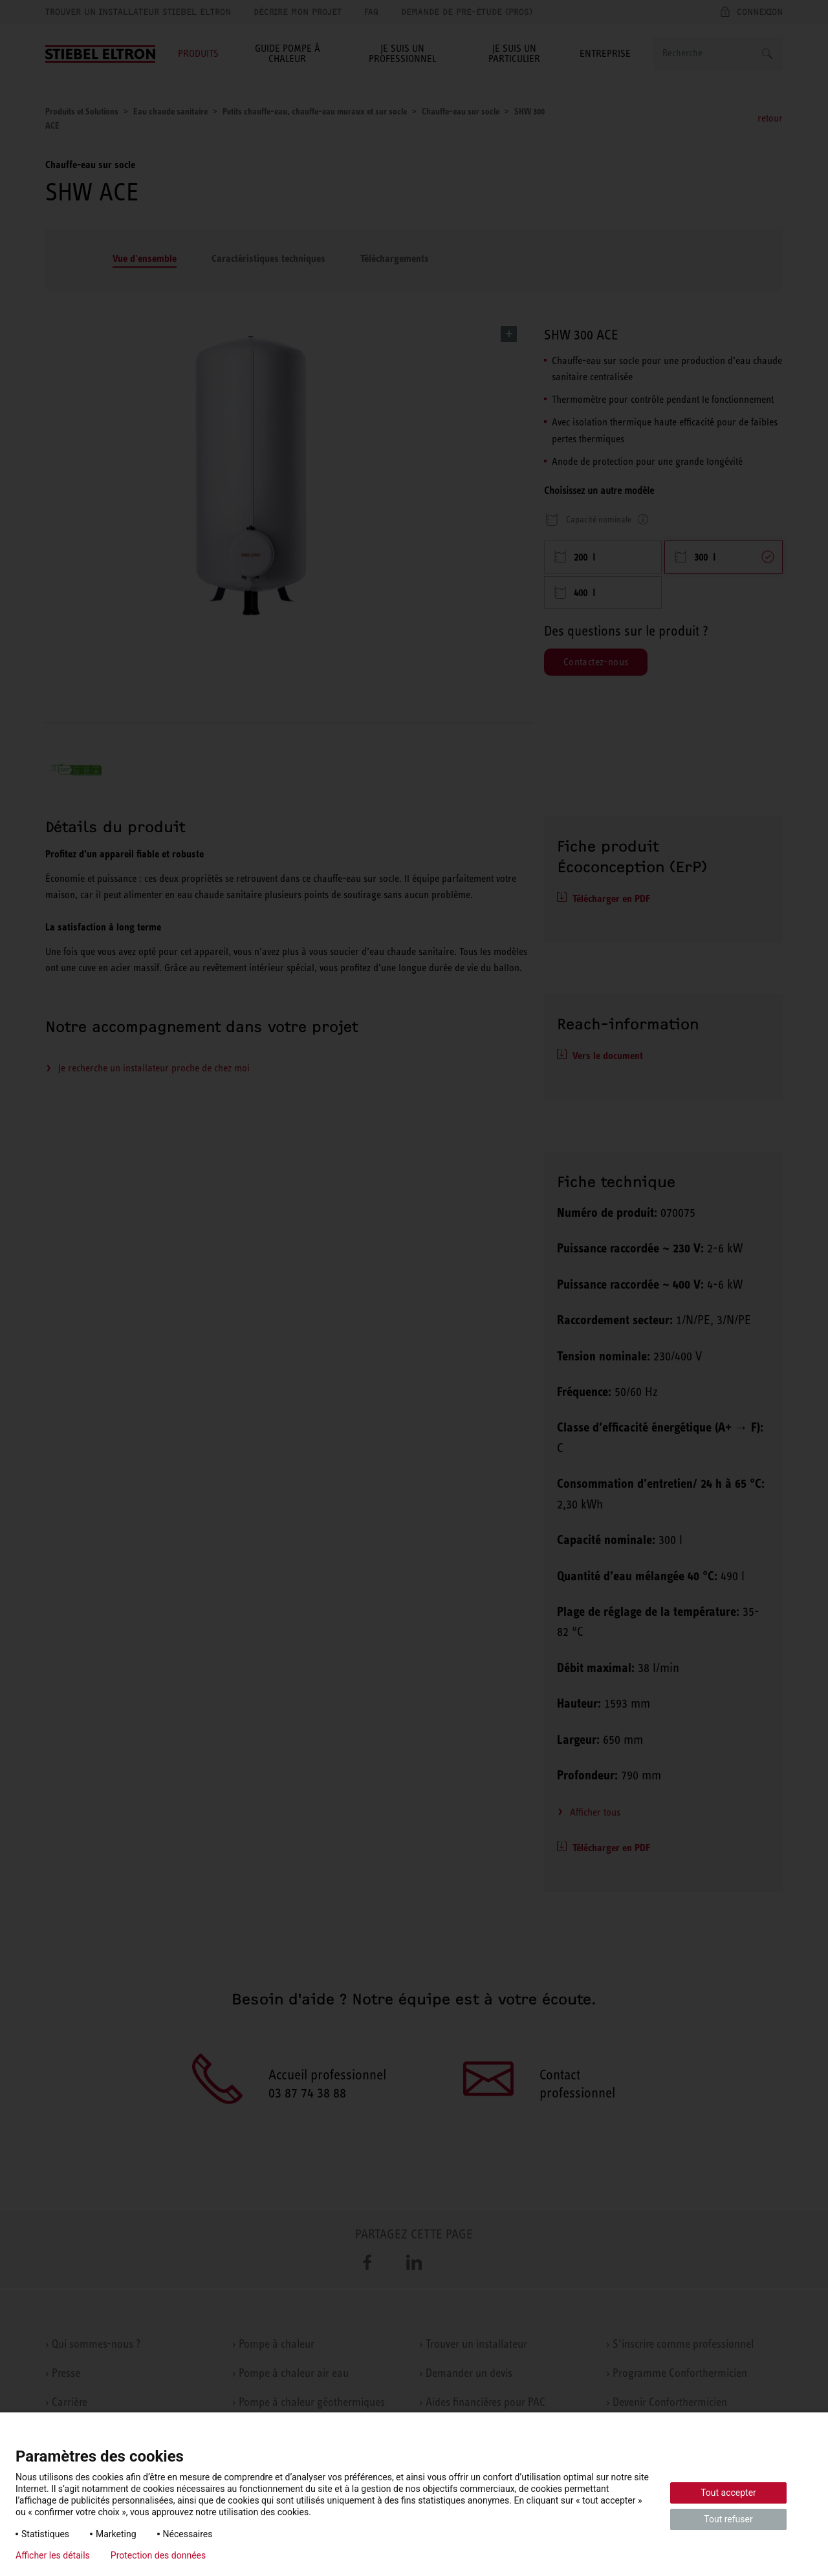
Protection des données (158, 2555)
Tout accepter (728, 2492)
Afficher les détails (53, 2555)
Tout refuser (728, 2519)
